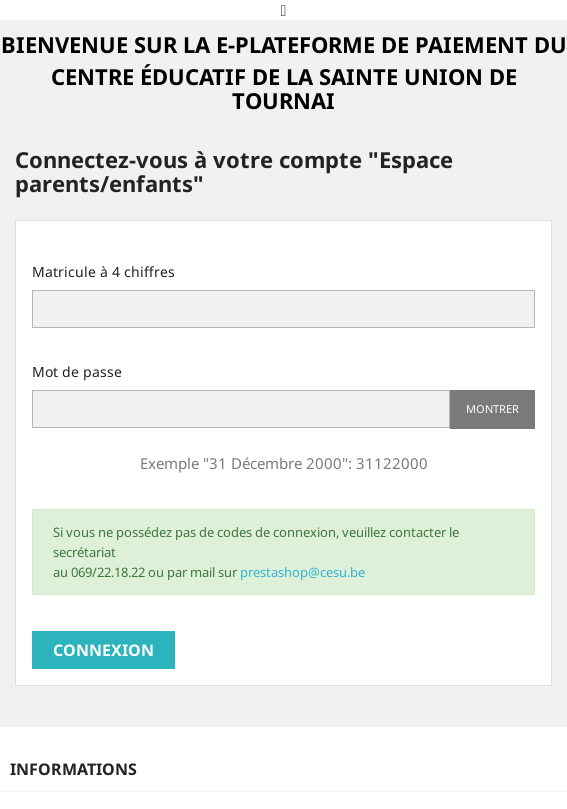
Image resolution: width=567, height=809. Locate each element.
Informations (73, 769)
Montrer (492, 408)
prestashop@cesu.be (302, 572)
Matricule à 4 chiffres (103, 271)
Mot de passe (77, 371)
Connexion (103, 650)
